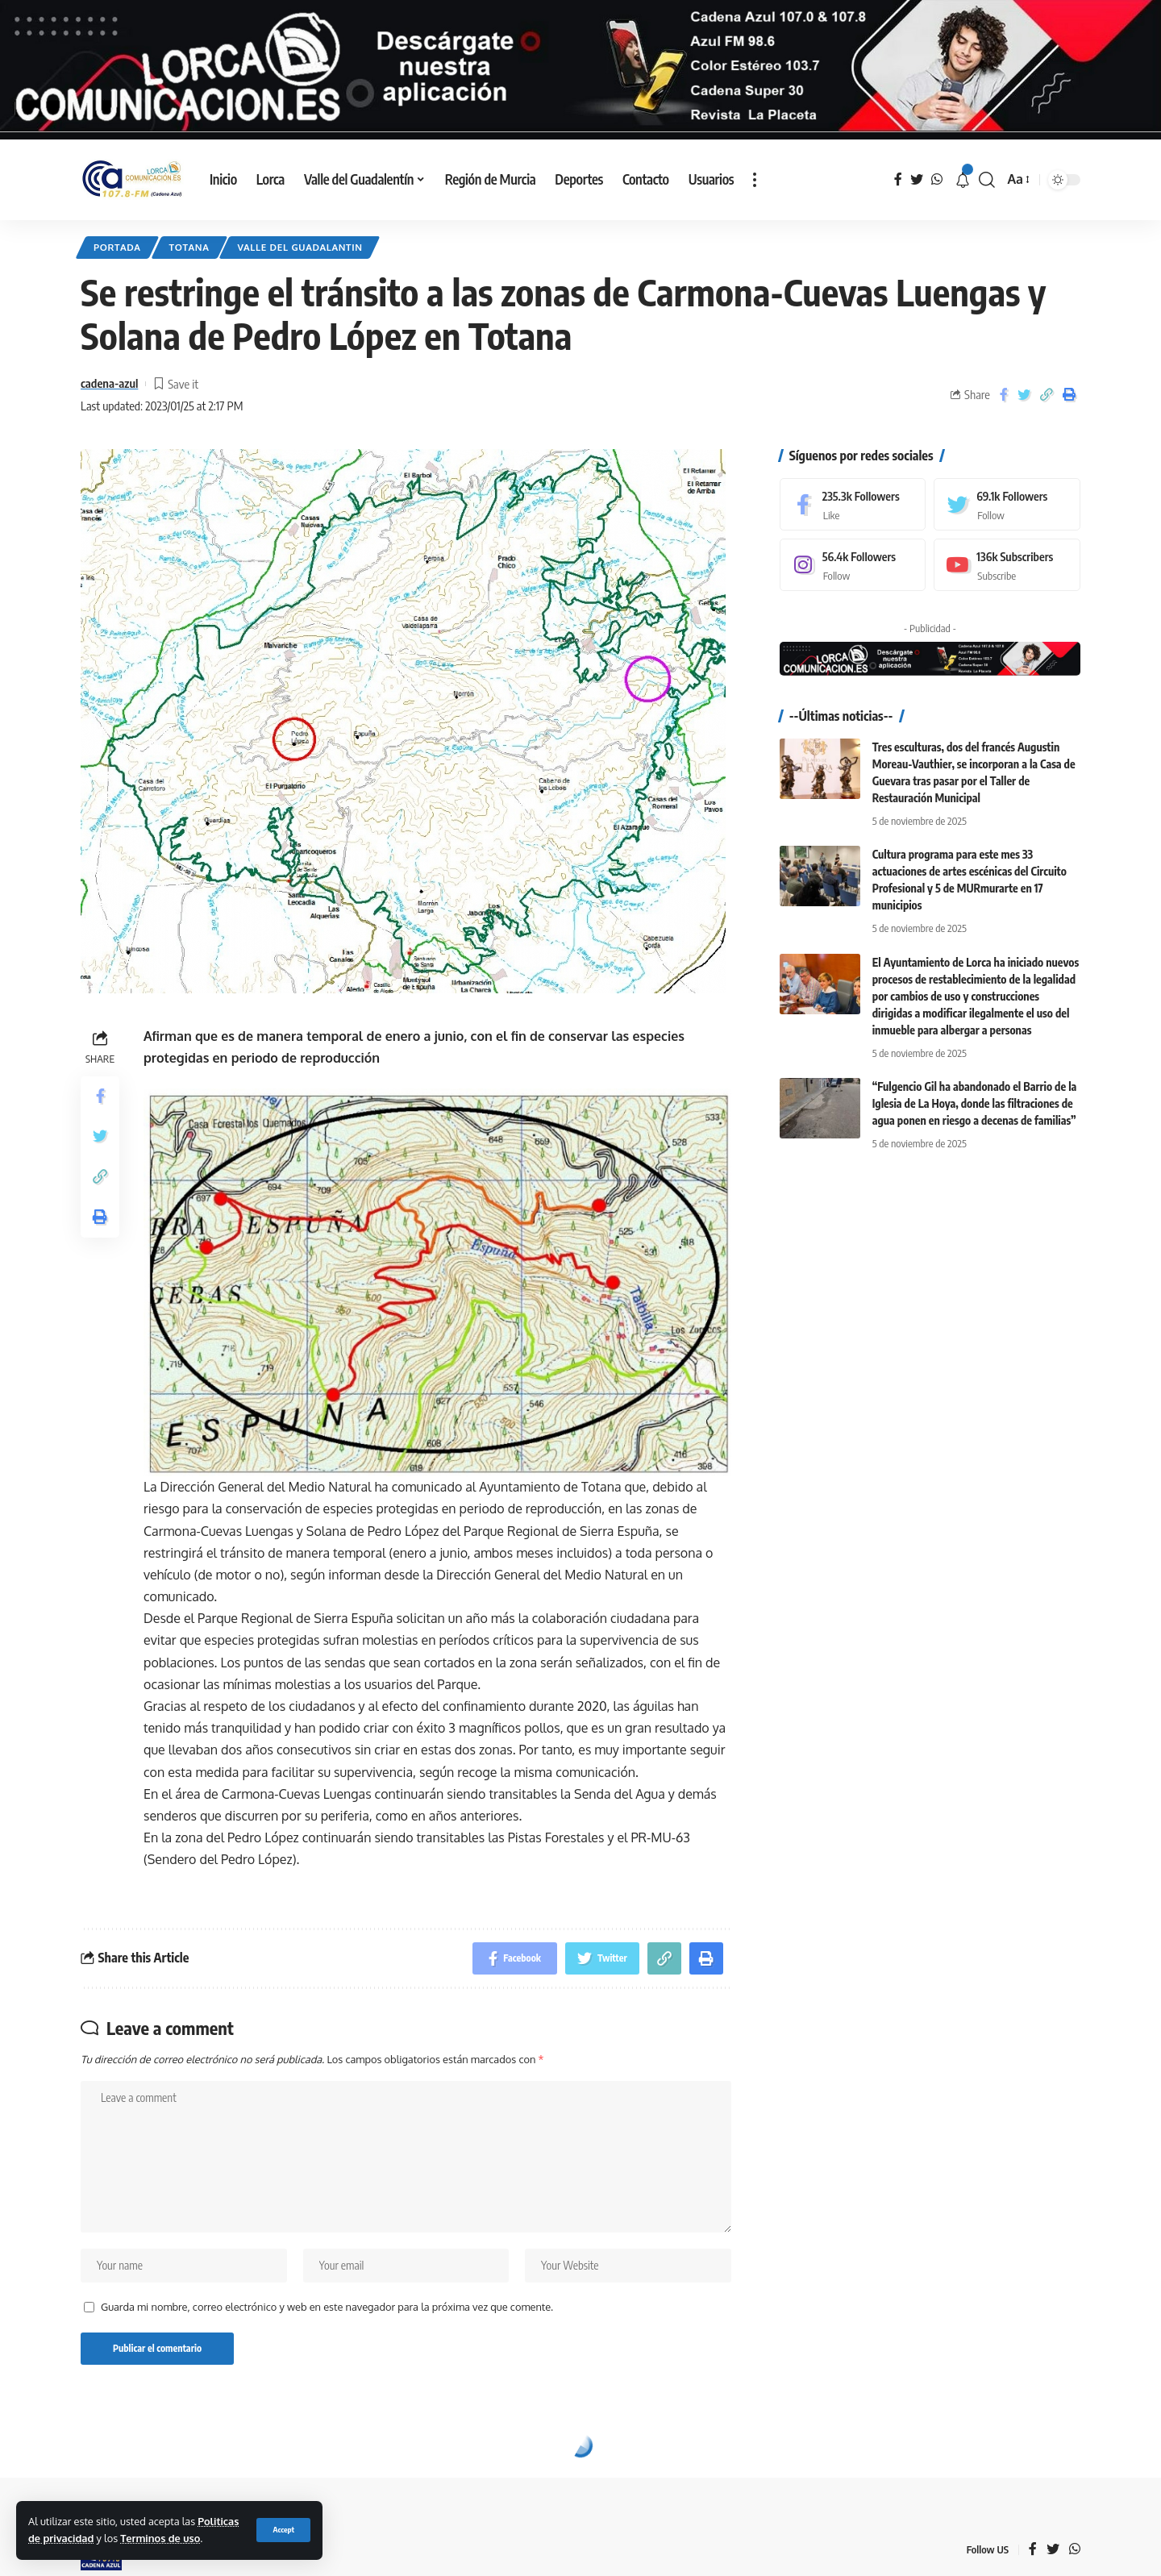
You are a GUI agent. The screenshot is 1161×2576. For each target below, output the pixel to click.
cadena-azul (109, 383)
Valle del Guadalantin (299, 247)
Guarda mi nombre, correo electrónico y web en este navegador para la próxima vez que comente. (327, 2306)
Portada (117, 247)
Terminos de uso (160, 2538)
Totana (189, 247)
